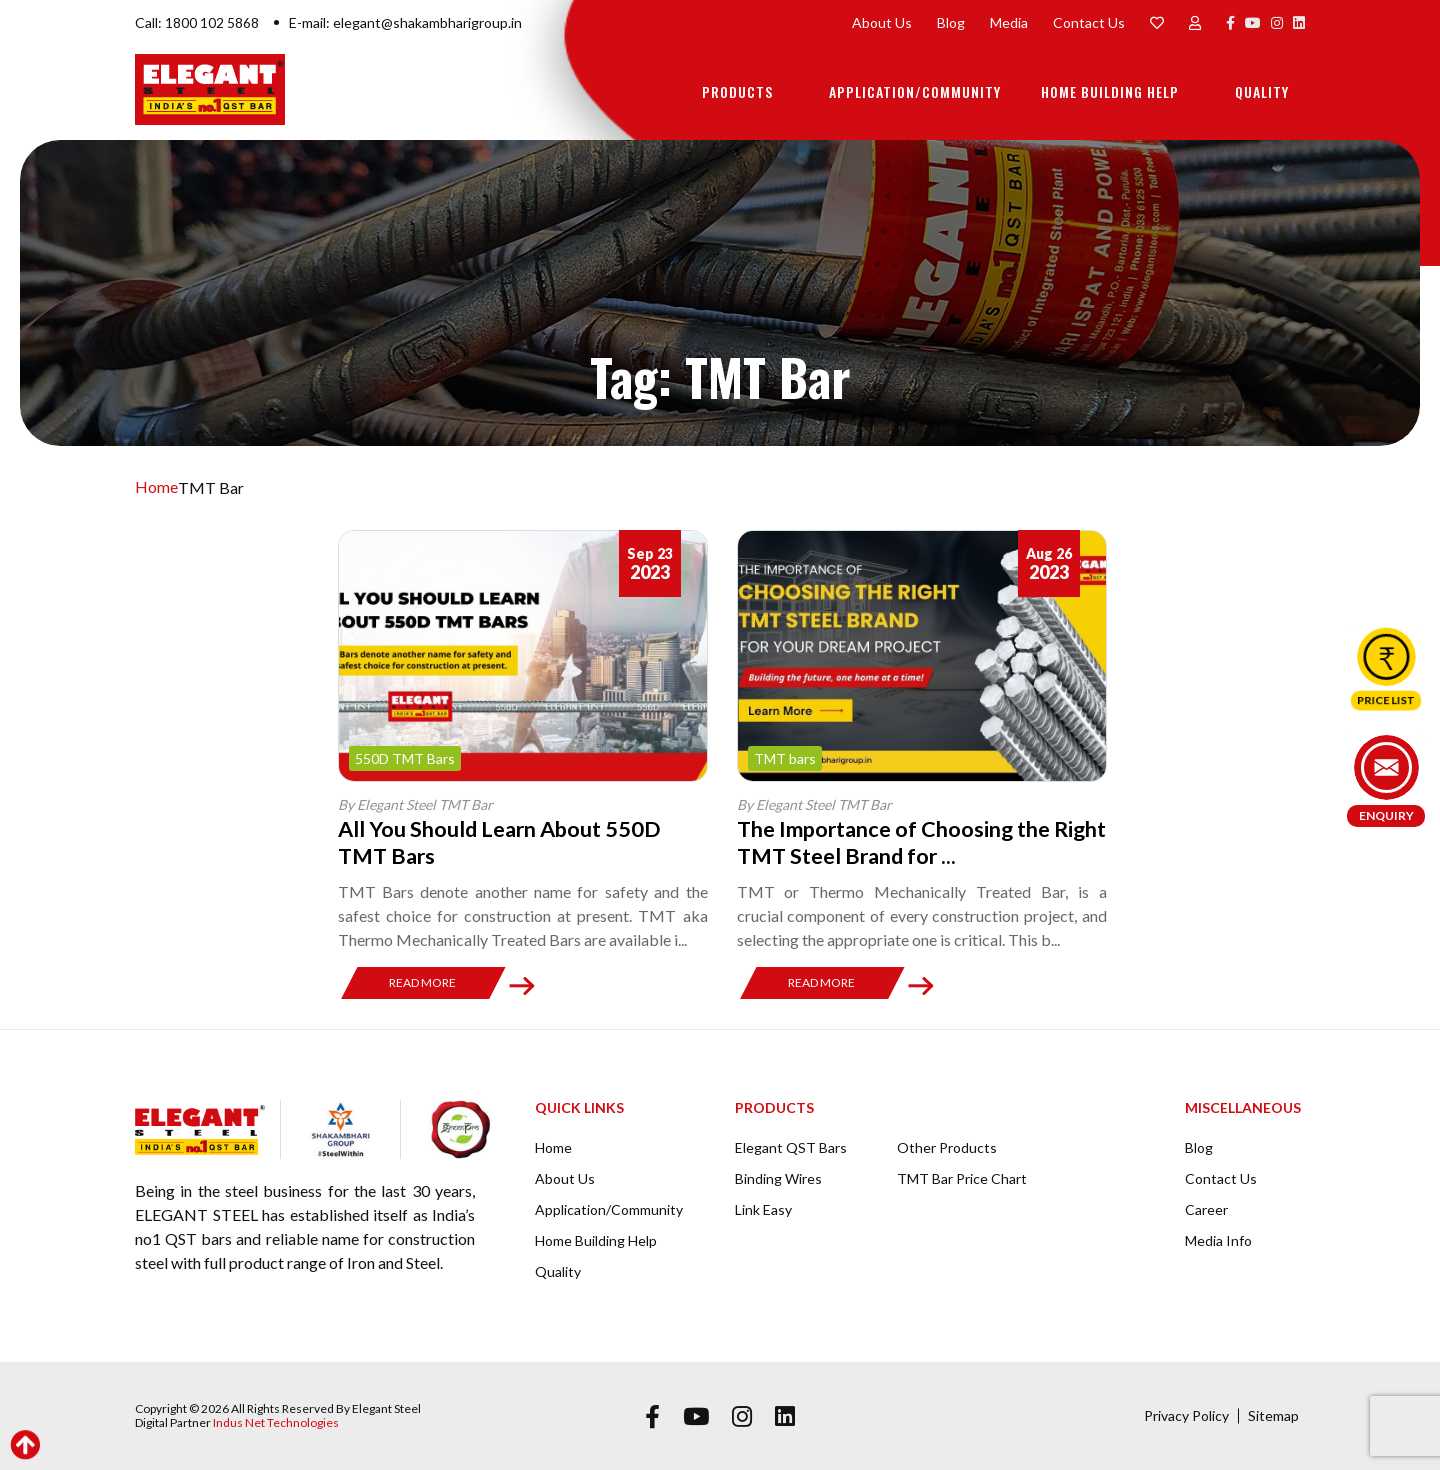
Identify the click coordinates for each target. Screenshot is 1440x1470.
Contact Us (1089, 22)
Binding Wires (778, 1177)
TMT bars (785, 758)
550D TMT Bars (405, 758)
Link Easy (763, 1208)
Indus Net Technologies (276, 1421)
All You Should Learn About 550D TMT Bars (503, 841)
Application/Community (915, 91)
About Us (882, 22)
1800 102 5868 (212, 22)
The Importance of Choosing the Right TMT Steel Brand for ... (897, 841)
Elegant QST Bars (791, 1146)
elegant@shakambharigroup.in (427, 22)
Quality (1262, 91)
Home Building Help (1110, 91)
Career (1206, 1208)
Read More (422, 981)
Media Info (1218, 1239)
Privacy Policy (1186, 1414)
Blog (951, 22)
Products (737, 91)
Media (1009, 22)
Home (156, 487)
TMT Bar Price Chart (962, 1177)
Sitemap (1273, 1414)
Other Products (947, 1146)
